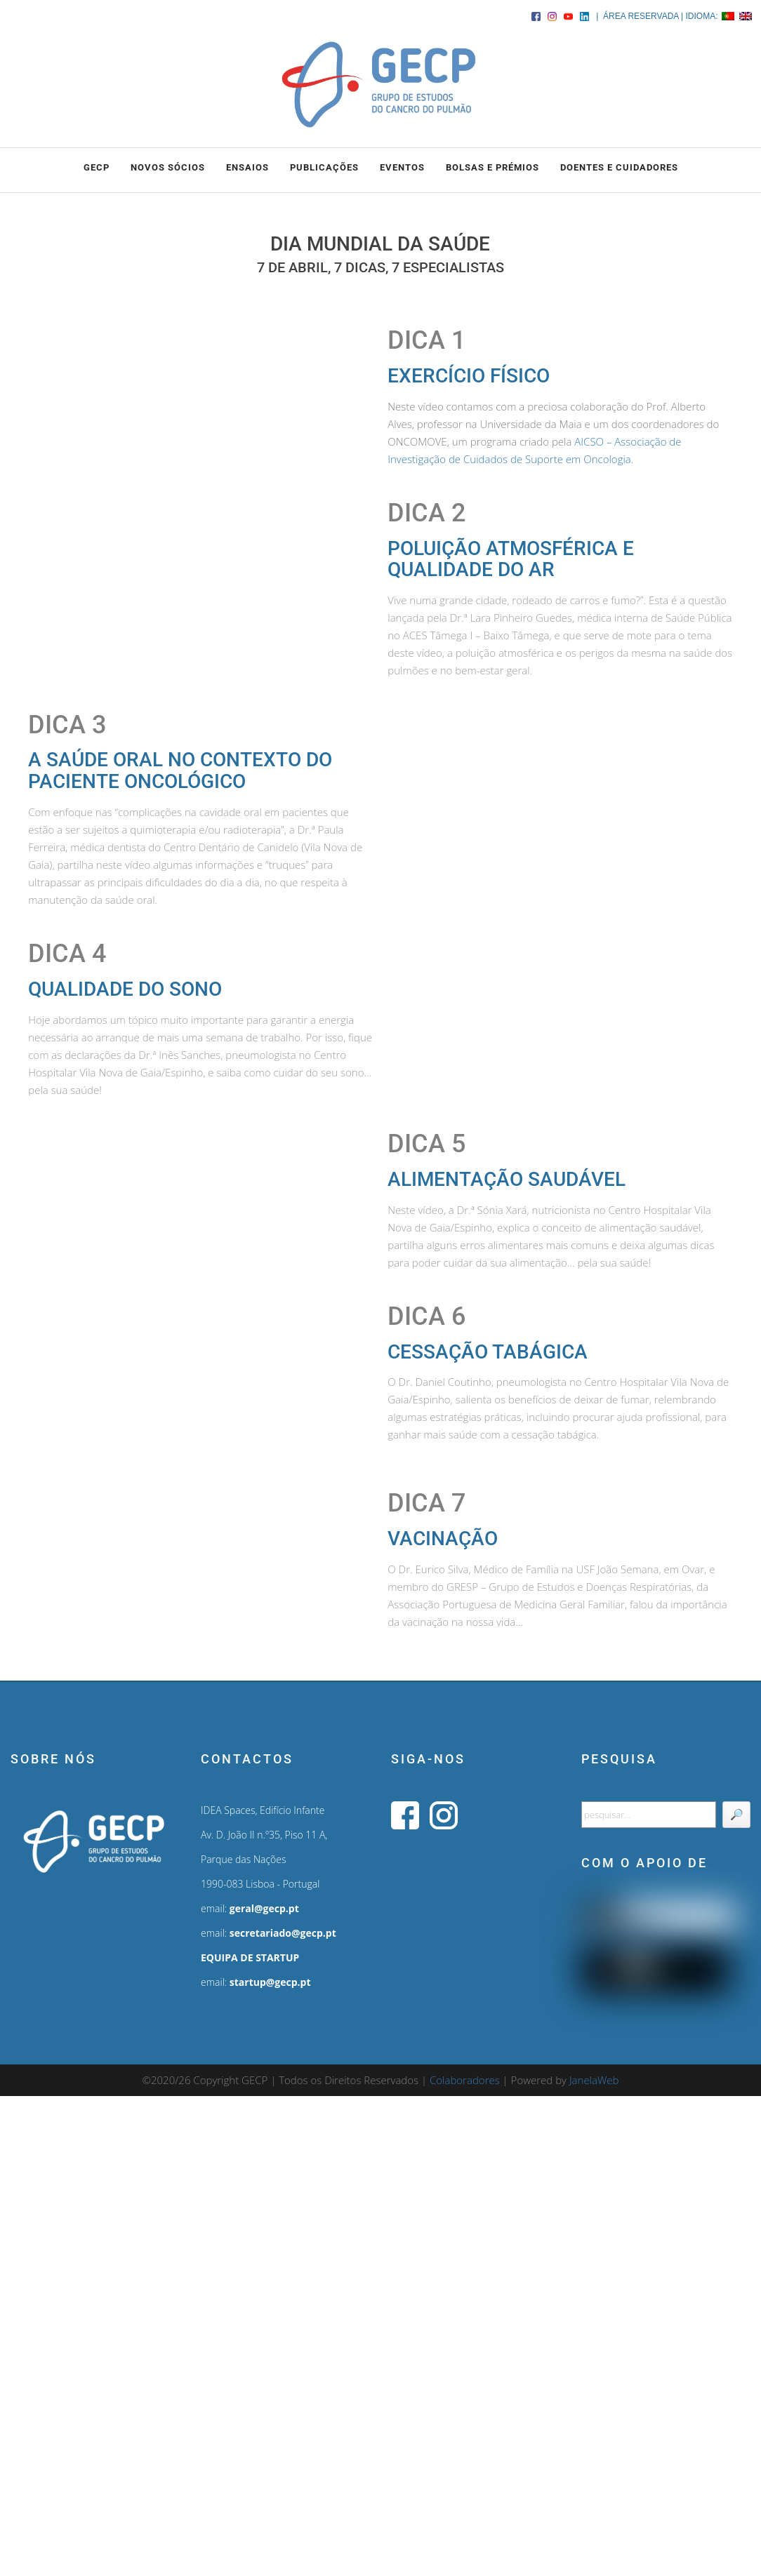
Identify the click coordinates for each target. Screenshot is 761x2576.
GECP (97, 167)
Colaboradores (465, 2080)
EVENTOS (402, 167)
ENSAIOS (247, 167)
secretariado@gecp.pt (283, 1933)
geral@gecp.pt (264, 1908)
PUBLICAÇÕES (324, 167)
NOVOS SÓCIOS (168, 167)
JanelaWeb (594, 2080)
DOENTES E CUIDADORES (619, 167)
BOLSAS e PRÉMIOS (492, 167)
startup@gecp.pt (270, 1982)
